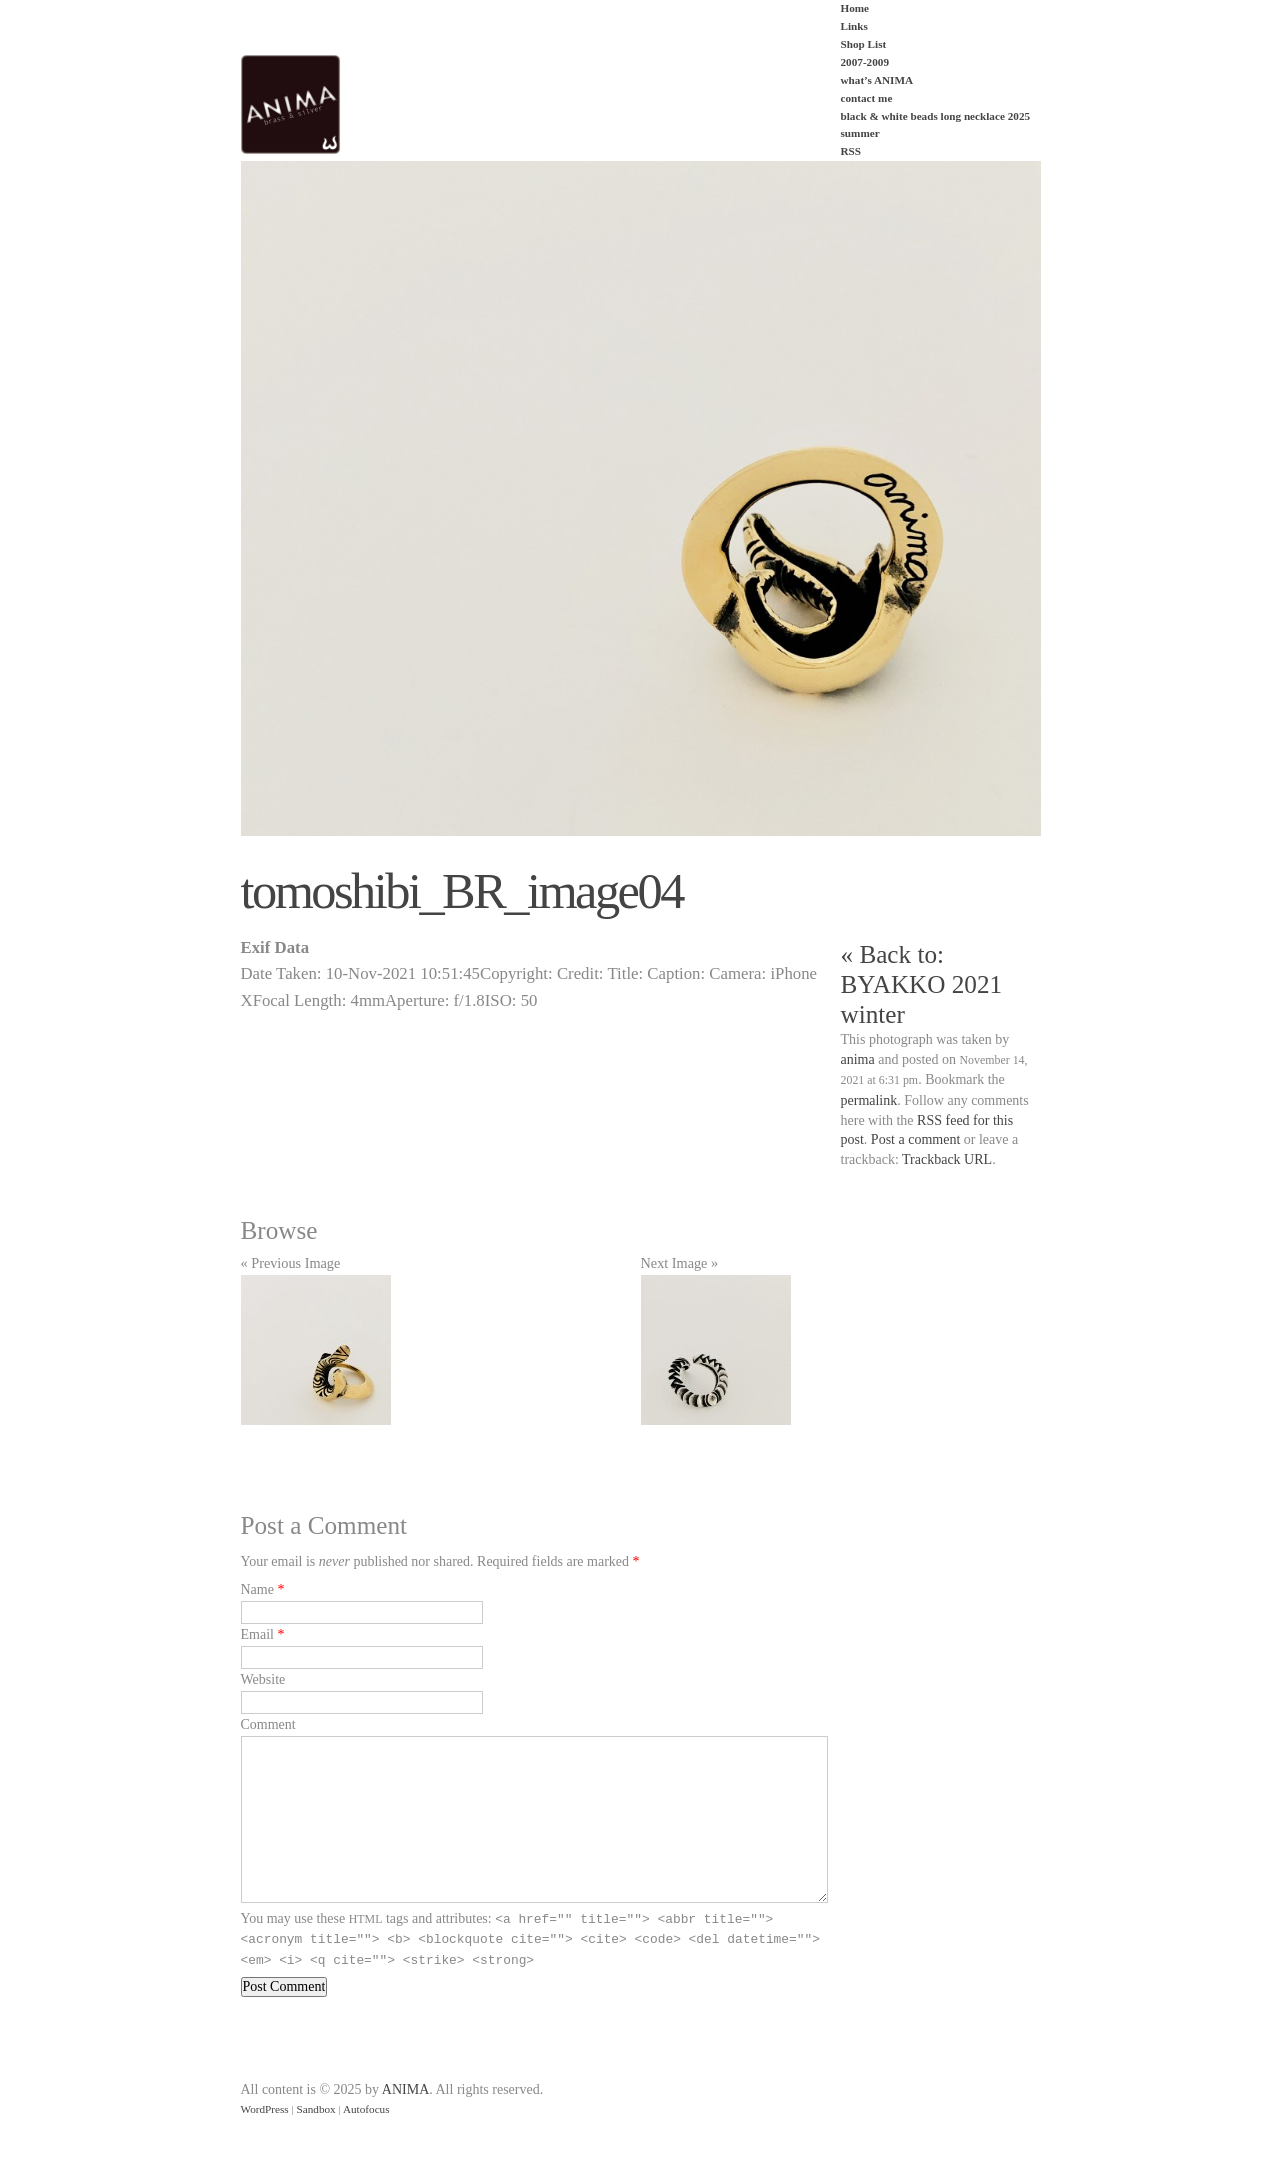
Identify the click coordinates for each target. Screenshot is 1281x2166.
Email (257, 1634)
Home (855, 8)
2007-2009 (865, 62)
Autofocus (366, 2109)
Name (257, 1589)
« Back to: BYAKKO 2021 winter (922, 984)
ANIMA (405, 2089)
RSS (851, 151)
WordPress (265, 2109)
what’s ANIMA (877, 80)
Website (263, 1679)
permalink (869, 1100)
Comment (268, 1724)
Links (854, 26)
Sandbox (316, 2109)
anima (858, 1059)
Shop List (864, 44)
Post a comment (915, 1139)
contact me (867, 98)
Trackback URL (947, 1159)
